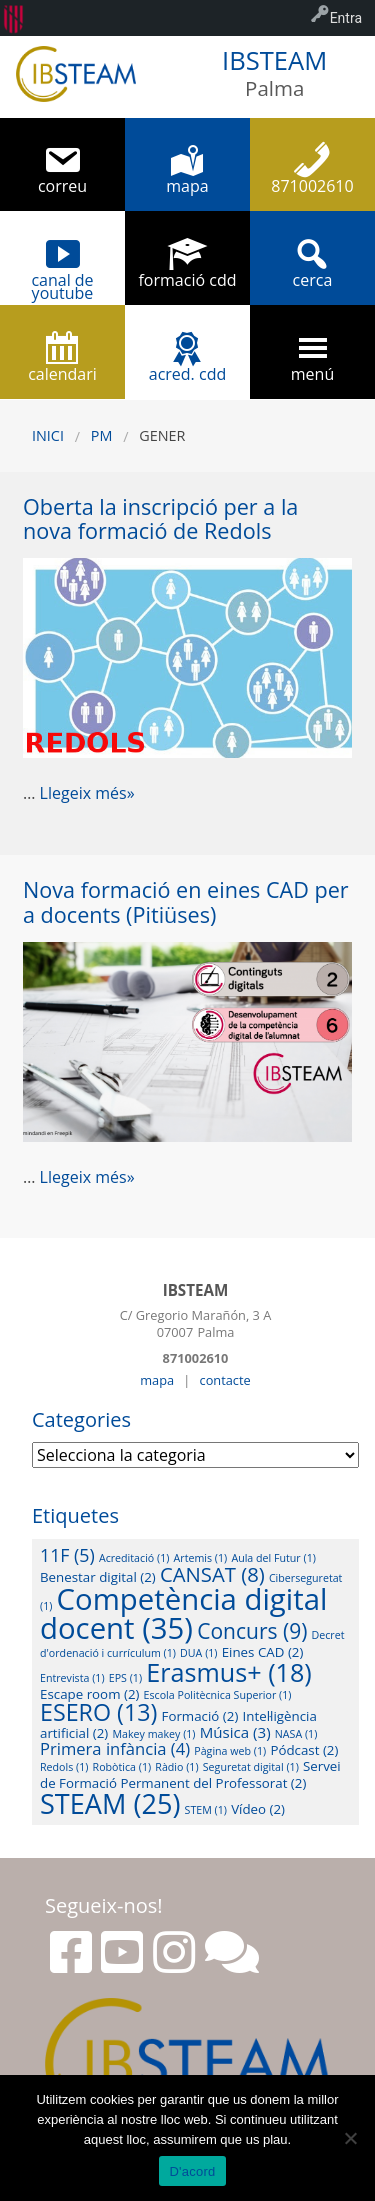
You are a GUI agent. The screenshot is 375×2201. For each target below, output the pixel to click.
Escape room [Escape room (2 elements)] (89, 1694)
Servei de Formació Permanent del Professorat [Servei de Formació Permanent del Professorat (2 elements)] (190, 1774)
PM (102, 435)
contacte (225, 1380)
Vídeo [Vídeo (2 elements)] (258, 1809)
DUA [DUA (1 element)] (198, 1653)
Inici (48, 435)
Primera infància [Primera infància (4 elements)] (115, 1748)
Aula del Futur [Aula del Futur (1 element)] (273, 1558)
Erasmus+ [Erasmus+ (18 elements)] (229, 1672)
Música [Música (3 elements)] (235, 1732)
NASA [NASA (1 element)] (296, 1734)
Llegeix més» (87, 793)
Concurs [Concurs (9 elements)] (252, 1631)
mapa (157, 1380)
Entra (346, 18)
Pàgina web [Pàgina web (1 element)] (230, 1751)
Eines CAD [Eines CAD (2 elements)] (263, 1652)
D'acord (192, 2171)
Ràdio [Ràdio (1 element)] (176, 1767)
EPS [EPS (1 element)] (125, 1678)
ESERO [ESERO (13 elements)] (98, 1712)
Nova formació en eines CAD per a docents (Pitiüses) (186, 902)
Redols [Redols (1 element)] (64, 1767)
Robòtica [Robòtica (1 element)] (122, 1767)
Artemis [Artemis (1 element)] (201, 1558)
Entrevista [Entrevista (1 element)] (72, 1678)
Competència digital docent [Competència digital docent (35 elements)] (183, 1613)
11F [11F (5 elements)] (67, 1555)
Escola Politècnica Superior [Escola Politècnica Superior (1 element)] (218, 1695)
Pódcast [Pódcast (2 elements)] (304, 1750)
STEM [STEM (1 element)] (206, 1810)
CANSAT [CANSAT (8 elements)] (212, 1574)
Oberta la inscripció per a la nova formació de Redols (160, 519)
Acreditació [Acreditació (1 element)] (134, 1558)
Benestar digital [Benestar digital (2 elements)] (98, 1577)
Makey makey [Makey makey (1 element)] (153, 1734)
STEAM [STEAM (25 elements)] (110, 1803)
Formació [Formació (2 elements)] (200, 1716)
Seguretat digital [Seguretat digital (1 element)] (251, 1767)
